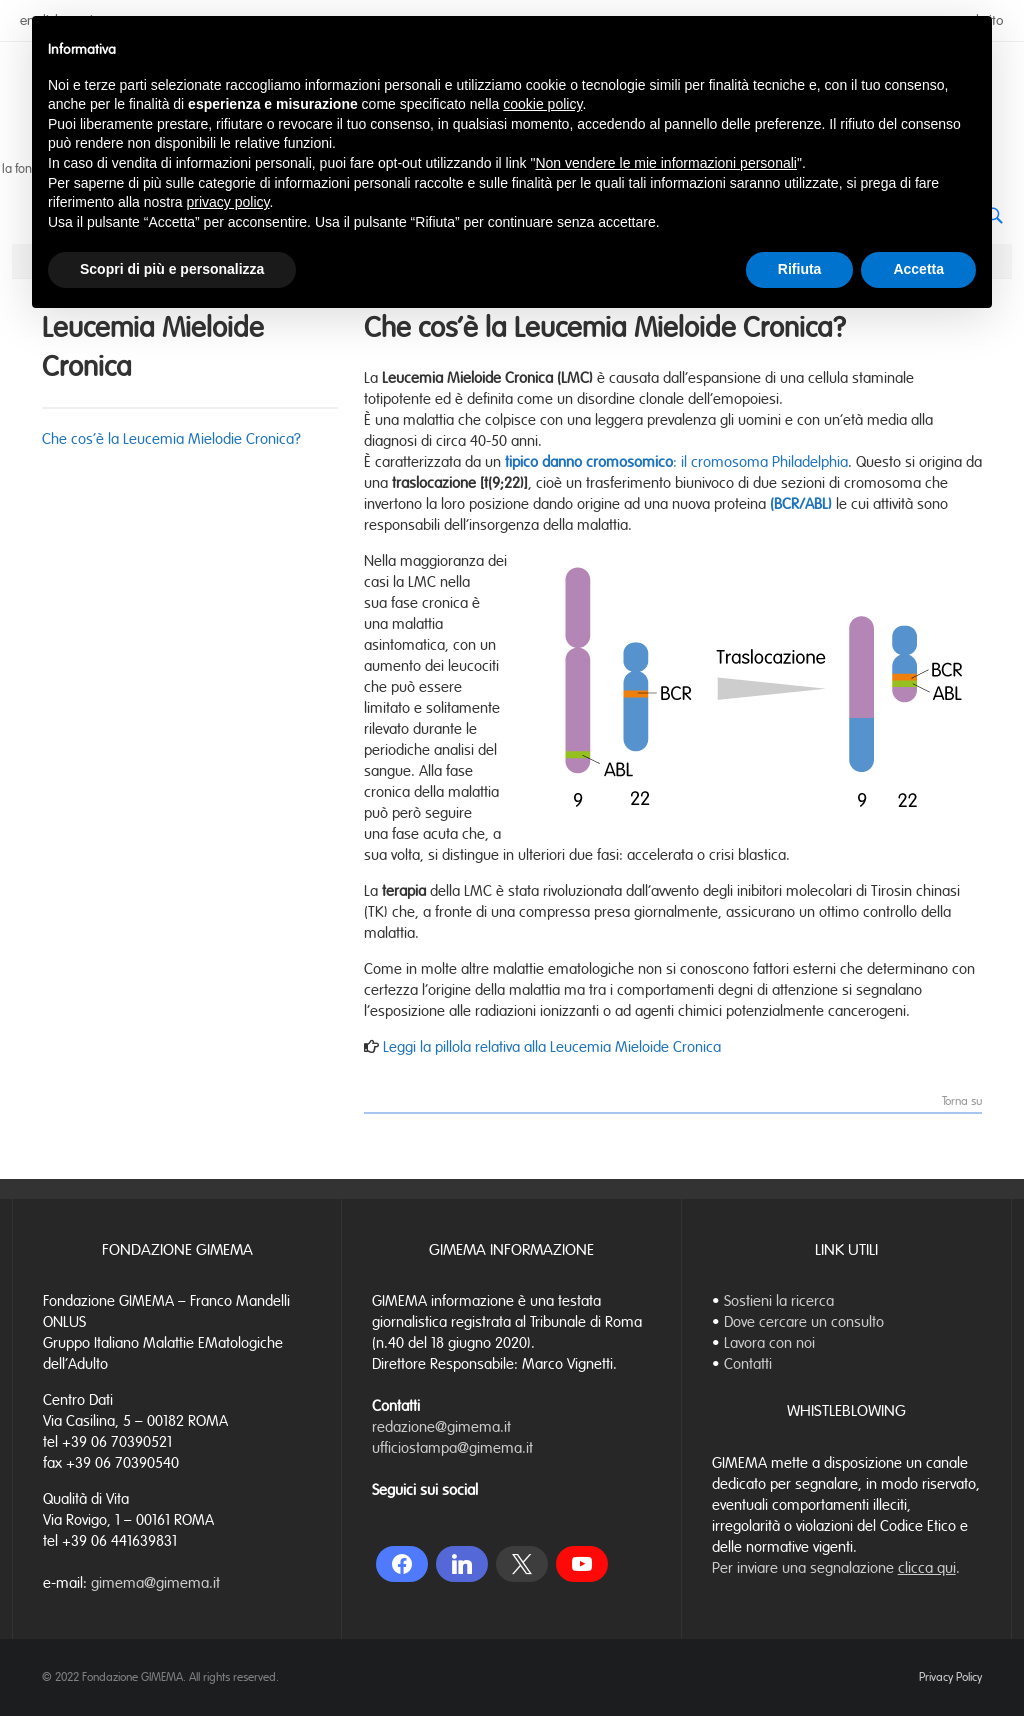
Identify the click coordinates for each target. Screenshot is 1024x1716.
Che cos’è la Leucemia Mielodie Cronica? (171, 439)
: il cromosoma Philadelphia (676, 462)
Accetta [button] (918, 269)
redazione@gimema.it (441, 1427)
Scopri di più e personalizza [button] (172, 269)
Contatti (748, 1364)
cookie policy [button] (542, 104)
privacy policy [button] (228, 202)
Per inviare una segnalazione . (836, 1568)
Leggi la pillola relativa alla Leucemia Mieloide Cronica (550, 1047)
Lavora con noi (769, 1343)
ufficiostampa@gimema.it (452, 1448)
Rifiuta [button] (800, 269)
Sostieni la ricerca (779, 1301)
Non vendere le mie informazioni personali (665, 163)
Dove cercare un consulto (804, 1322)
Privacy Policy (950, 1677)
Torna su (962, 1102)
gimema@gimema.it (155, 1583)
